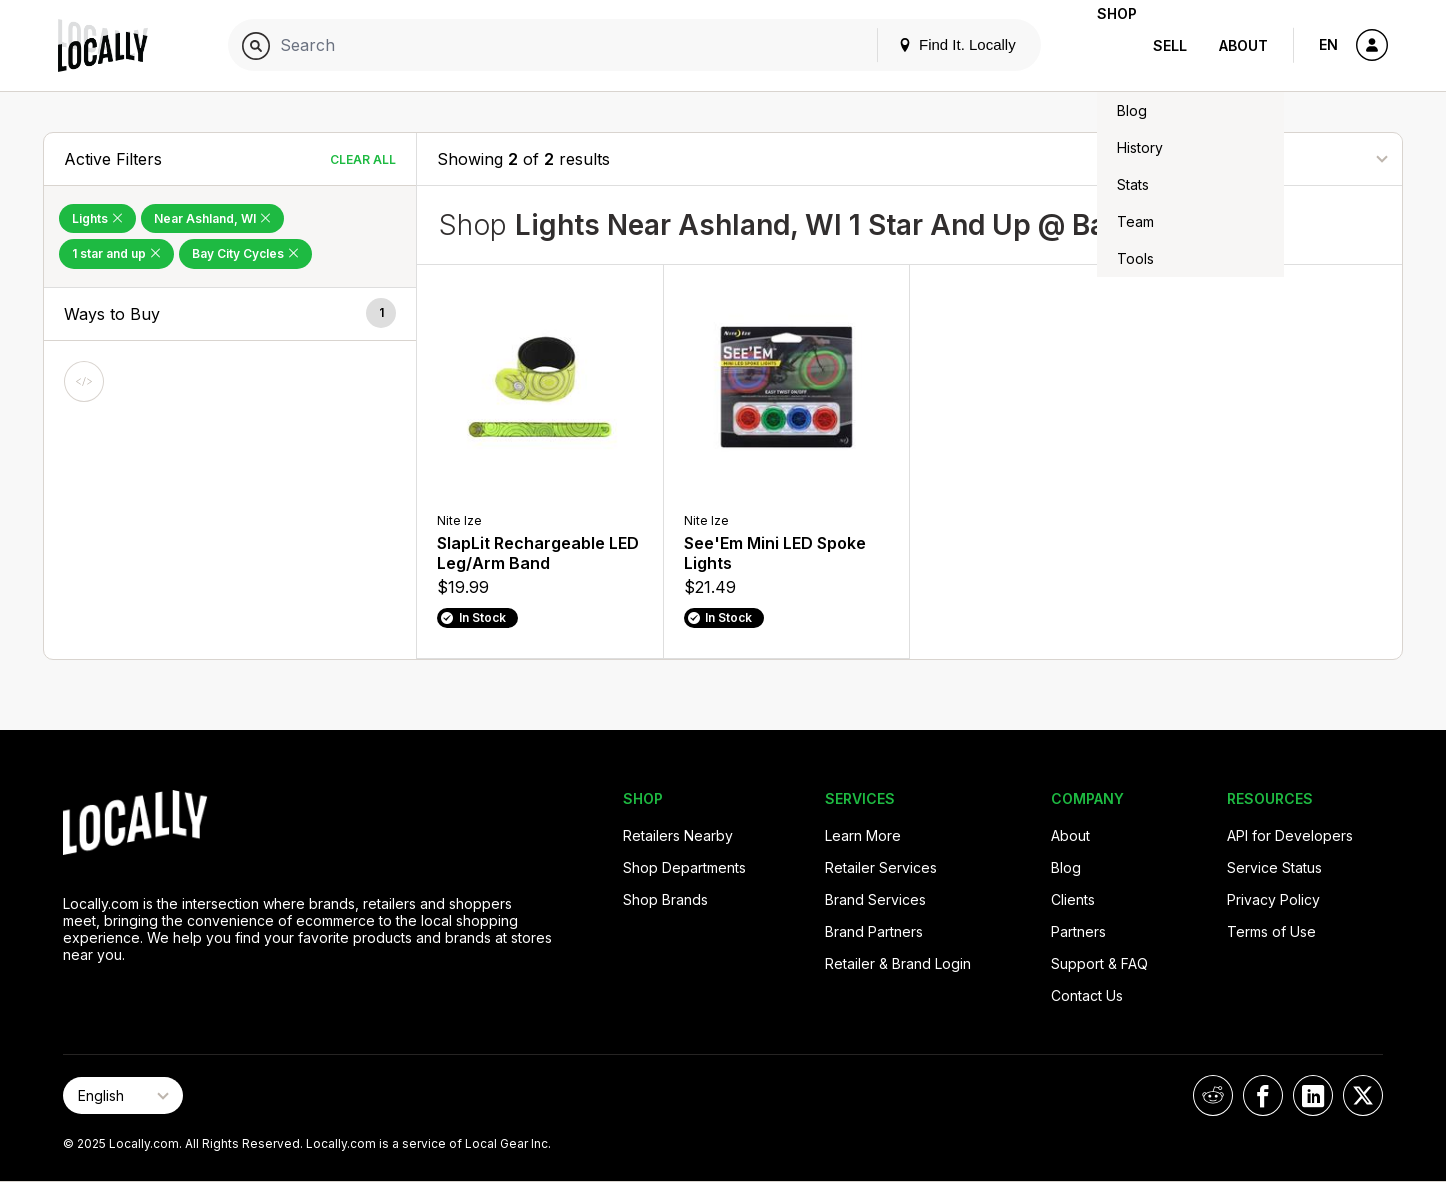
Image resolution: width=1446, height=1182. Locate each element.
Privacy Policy (1273, 899)
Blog (1066, 867)
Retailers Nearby (678, 835)
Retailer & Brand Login (898, 963)
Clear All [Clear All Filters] (363, 159)
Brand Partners (874, 931)
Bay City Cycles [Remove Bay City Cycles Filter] (245, 253)
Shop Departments (684, 867)
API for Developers (1290, 835)
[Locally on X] (1363, 1095)
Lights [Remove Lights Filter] (97, 218)
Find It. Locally (925, 44)
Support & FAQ (1099, 963)
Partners (1078, 931)
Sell (1170, 45)
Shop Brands (665, 899)
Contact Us (1087, 995)
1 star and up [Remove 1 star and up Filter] (116, 253)
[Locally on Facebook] (1263, 1095)
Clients (1073, 899)
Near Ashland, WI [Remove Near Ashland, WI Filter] (212, 218)
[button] (230, 314)
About (1243, 45)
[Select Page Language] (123, 1095)
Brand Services (875, 899)
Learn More (863, 835)
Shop (1101, 45)
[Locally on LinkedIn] (1313, 1095)
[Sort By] (1282, 158)
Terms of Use (1271, 931)
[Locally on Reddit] (1213, 1095)
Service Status (1274, 867)
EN (1328, 44)
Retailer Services (881, 867)
